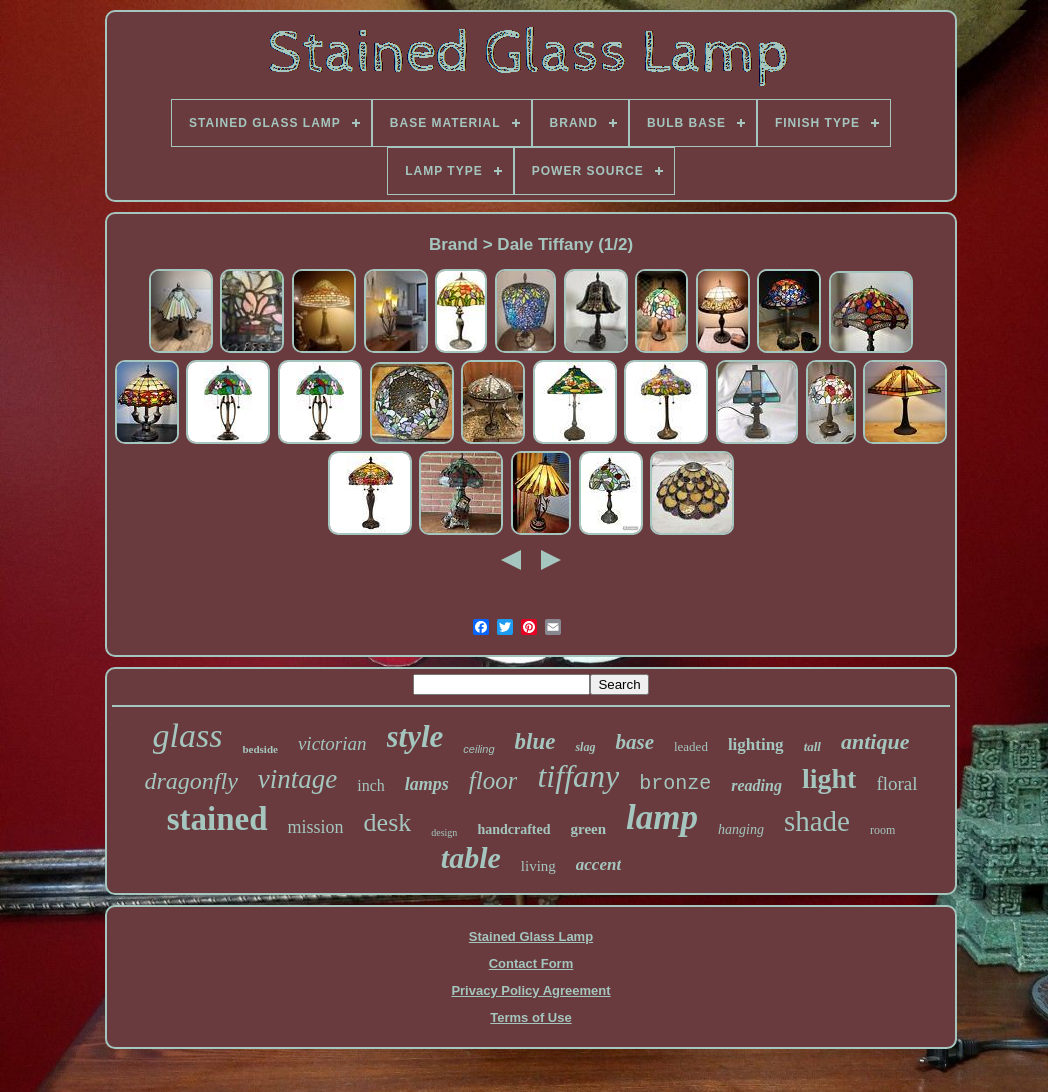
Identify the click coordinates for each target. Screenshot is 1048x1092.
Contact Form (531, 963)
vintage (297, 779)
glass (188, 735)
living (538, 866)
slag (585, 747)
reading (756, 785)
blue (535, 741)
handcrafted (513, 829)
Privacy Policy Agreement (530, 990)
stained (217, 819)
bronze (675, 783)
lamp (662, 817)
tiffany (578, 776)
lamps (427, 784)
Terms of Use (530, 1017)
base (634, 742)
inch (371, 785)
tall (812, 746)
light (829, 778)
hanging (741, 829)
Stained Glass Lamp (531, 936)
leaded (691, 746)
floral (896, 783)
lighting (756, 744)
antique (875, 741)
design (444, 832)
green (589, 829)
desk (388, 822)
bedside (259, 749)
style (415, 736)
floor (493, 780)
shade (817, 821)
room (882, 830)
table (471, 857)
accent (598, 864)
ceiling (478, 749)
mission (316, 827)
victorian (332, 743)
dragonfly (190, 781)
